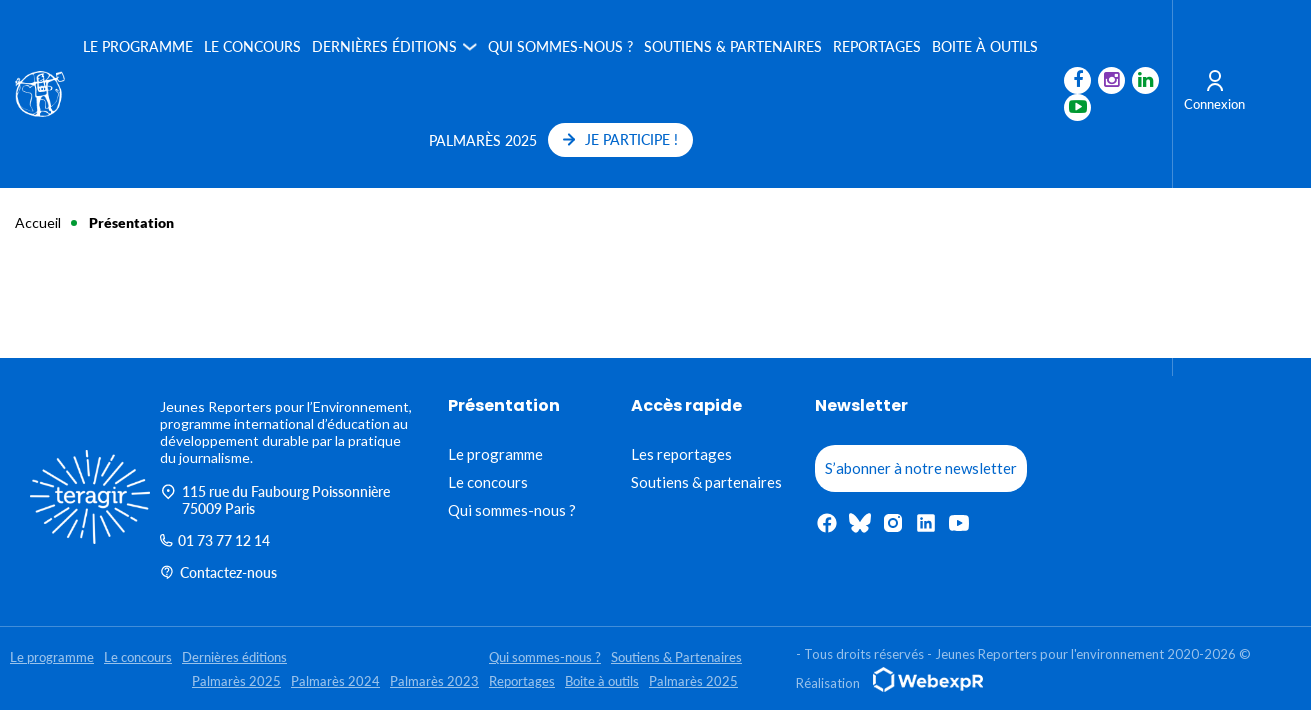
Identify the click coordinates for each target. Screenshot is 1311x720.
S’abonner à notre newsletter (921, 468)
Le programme (139, 46)
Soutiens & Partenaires (734, 46)
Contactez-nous (218, 572)
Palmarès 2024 (335, 681)
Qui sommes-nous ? (561, 46)
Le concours (253, 46)
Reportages (878, 46)
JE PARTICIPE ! (620, 139)
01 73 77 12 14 (215, 540)
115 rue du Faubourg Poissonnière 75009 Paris (275, 500)
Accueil (38, 222)
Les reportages (681, 454)
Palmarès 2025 (483, 140)
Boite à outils (986, 46)
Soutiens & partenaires (706, 482)
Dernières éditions (385, 46)
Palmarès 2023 (434, 681)
